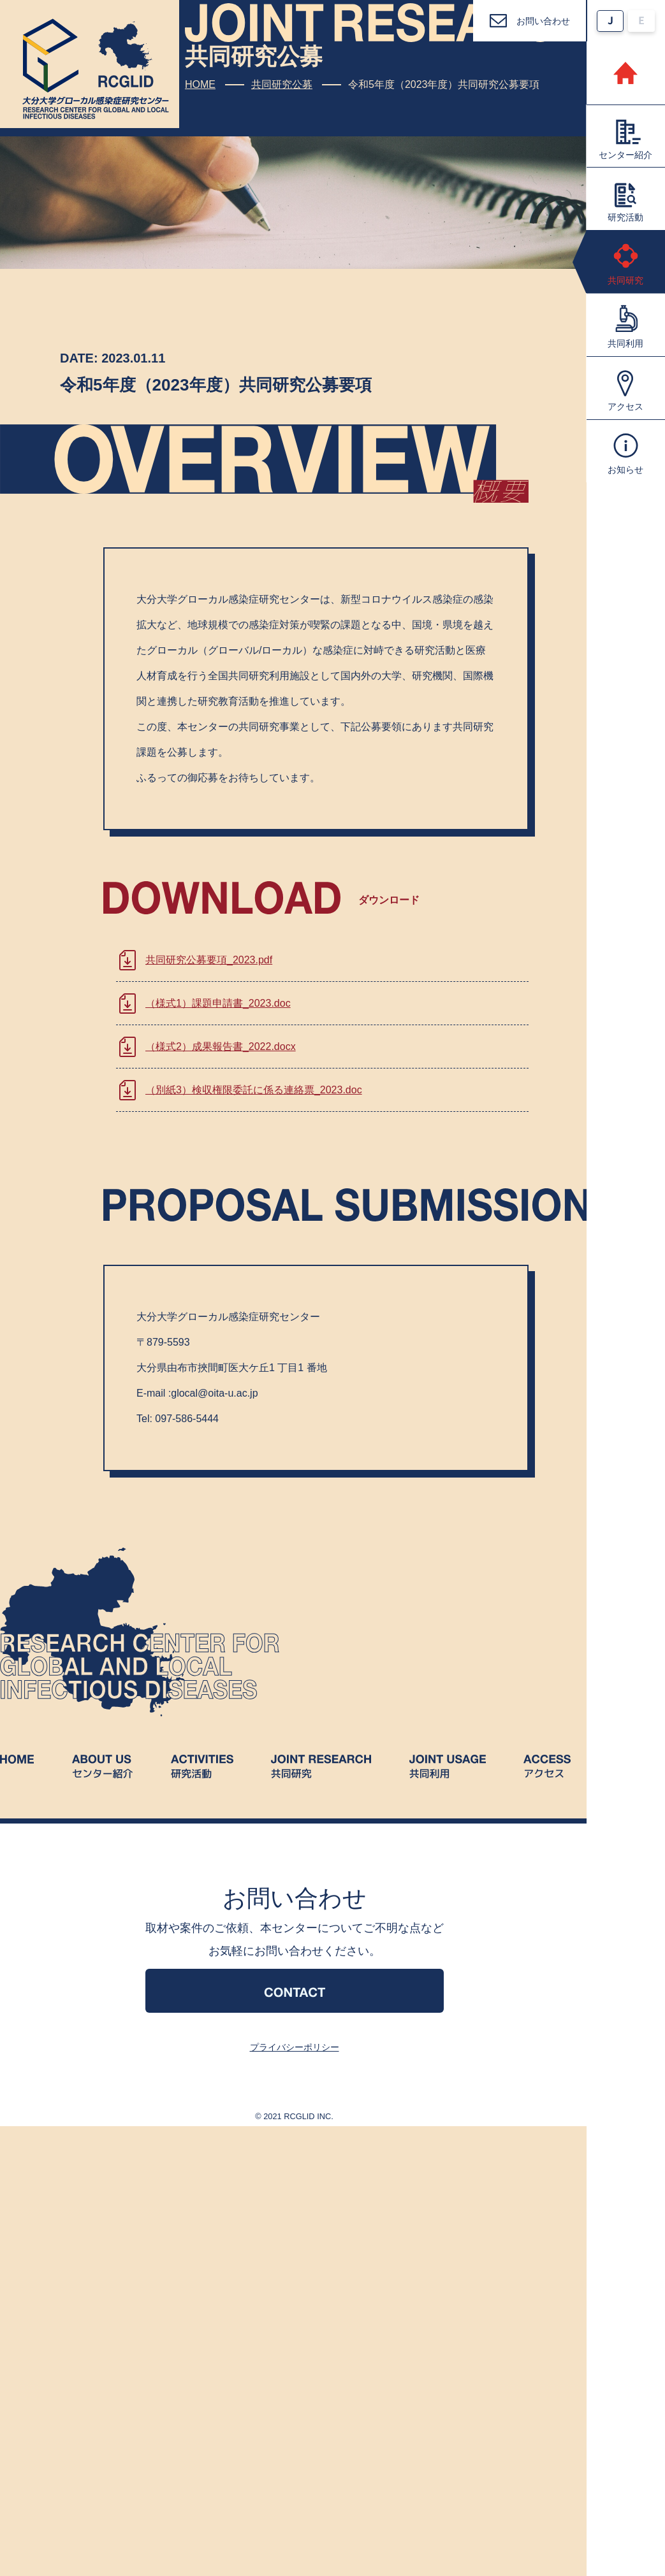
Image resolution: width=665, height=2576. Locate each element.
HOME (200, 84)
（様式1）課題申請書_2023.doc (218, 1003)
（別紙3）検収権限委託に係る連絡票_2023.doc (253, 1089)
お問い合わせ (543, 21)
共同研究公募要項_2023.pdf (208, 959)
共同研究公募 (281, 84)
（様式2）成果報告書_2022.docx (220, 1046)
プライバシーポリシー (294, 2047)
